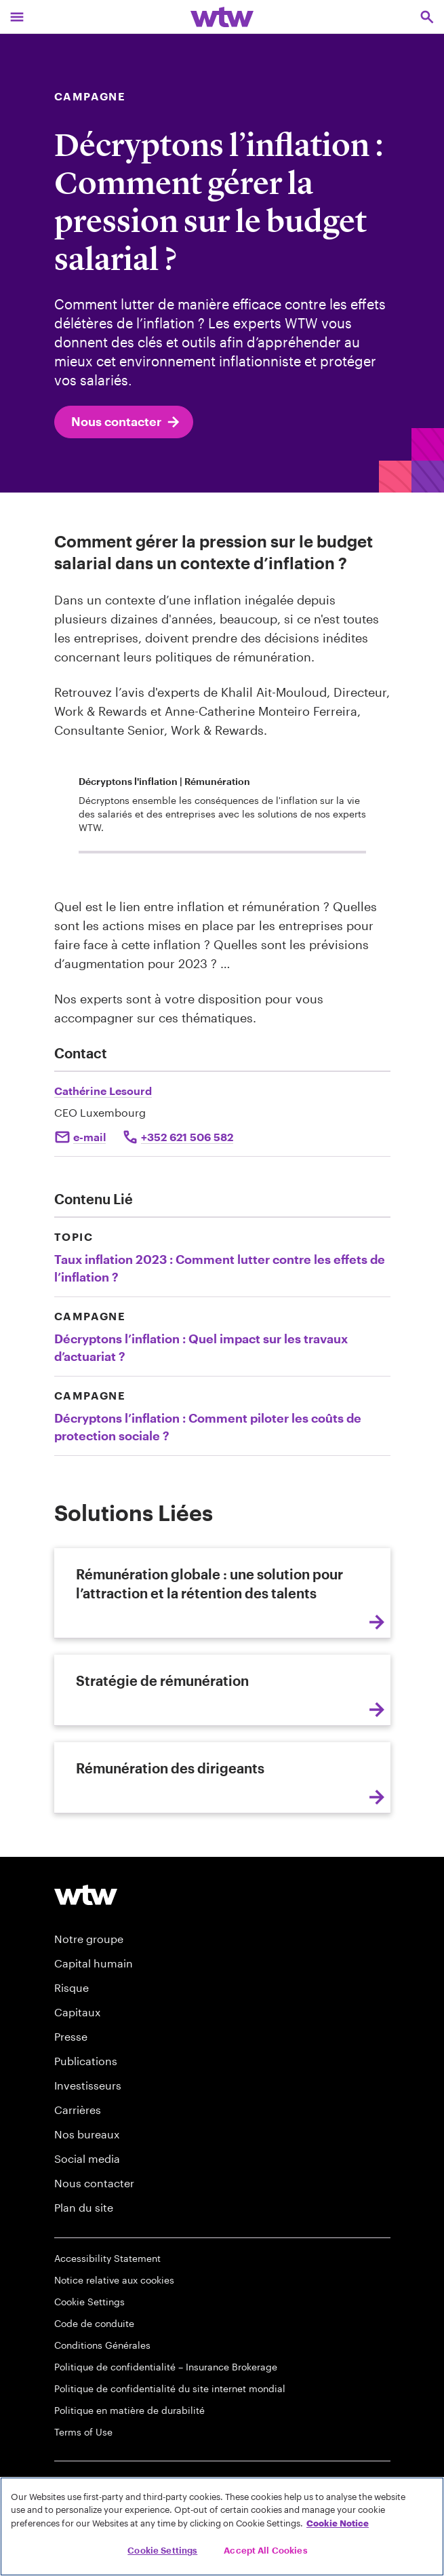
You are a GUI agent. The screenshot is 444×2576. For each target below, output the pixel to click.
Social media (87, 2158)
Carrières (77, 2109)
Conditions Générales (102, 2345)
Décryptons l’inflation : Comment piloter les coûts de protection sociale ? (207, 1426)
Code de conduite (94, 2323)
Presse (70, 2036)
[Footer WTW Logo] (85, 1894)
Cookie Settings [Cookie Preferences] (89, 2301)
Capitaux (77, 2011)
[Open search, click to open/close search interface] (427, 16)
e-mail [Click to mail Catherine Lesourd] (89, 1136)
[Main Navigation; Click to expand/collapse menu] (17, 16)
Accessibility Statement (107, 2258)
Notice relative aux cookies (114, 2280)
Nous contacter (126, 421)
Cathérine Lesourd (103, 1090)
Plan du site (83, 2207)
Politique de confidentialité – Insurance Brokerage (165, 2366)
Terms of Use (83, 2432)
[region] (222, 2526)
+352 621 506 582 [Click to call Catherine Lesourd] (187, 1136)
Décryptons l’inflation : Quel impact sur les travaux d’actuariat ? (201, 1347)
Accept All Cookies (265, 2550)
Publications (85, 2060)
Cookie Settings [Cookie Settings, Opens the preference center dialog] (162, 2550)
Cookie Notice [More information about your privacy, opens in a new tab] (337, 2523)
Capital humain (93, 1963)
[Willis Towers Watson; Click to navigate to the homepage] (222, 17)
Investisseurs (87, 2085)
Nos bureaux (86, 2134)
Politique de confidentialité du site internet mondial (169, 2388)
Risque (71, 1987)
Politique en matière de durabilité (129, 2410)
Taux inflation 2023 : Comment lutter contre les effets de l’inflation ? (219, 1268)
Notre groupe (88, 1938)
